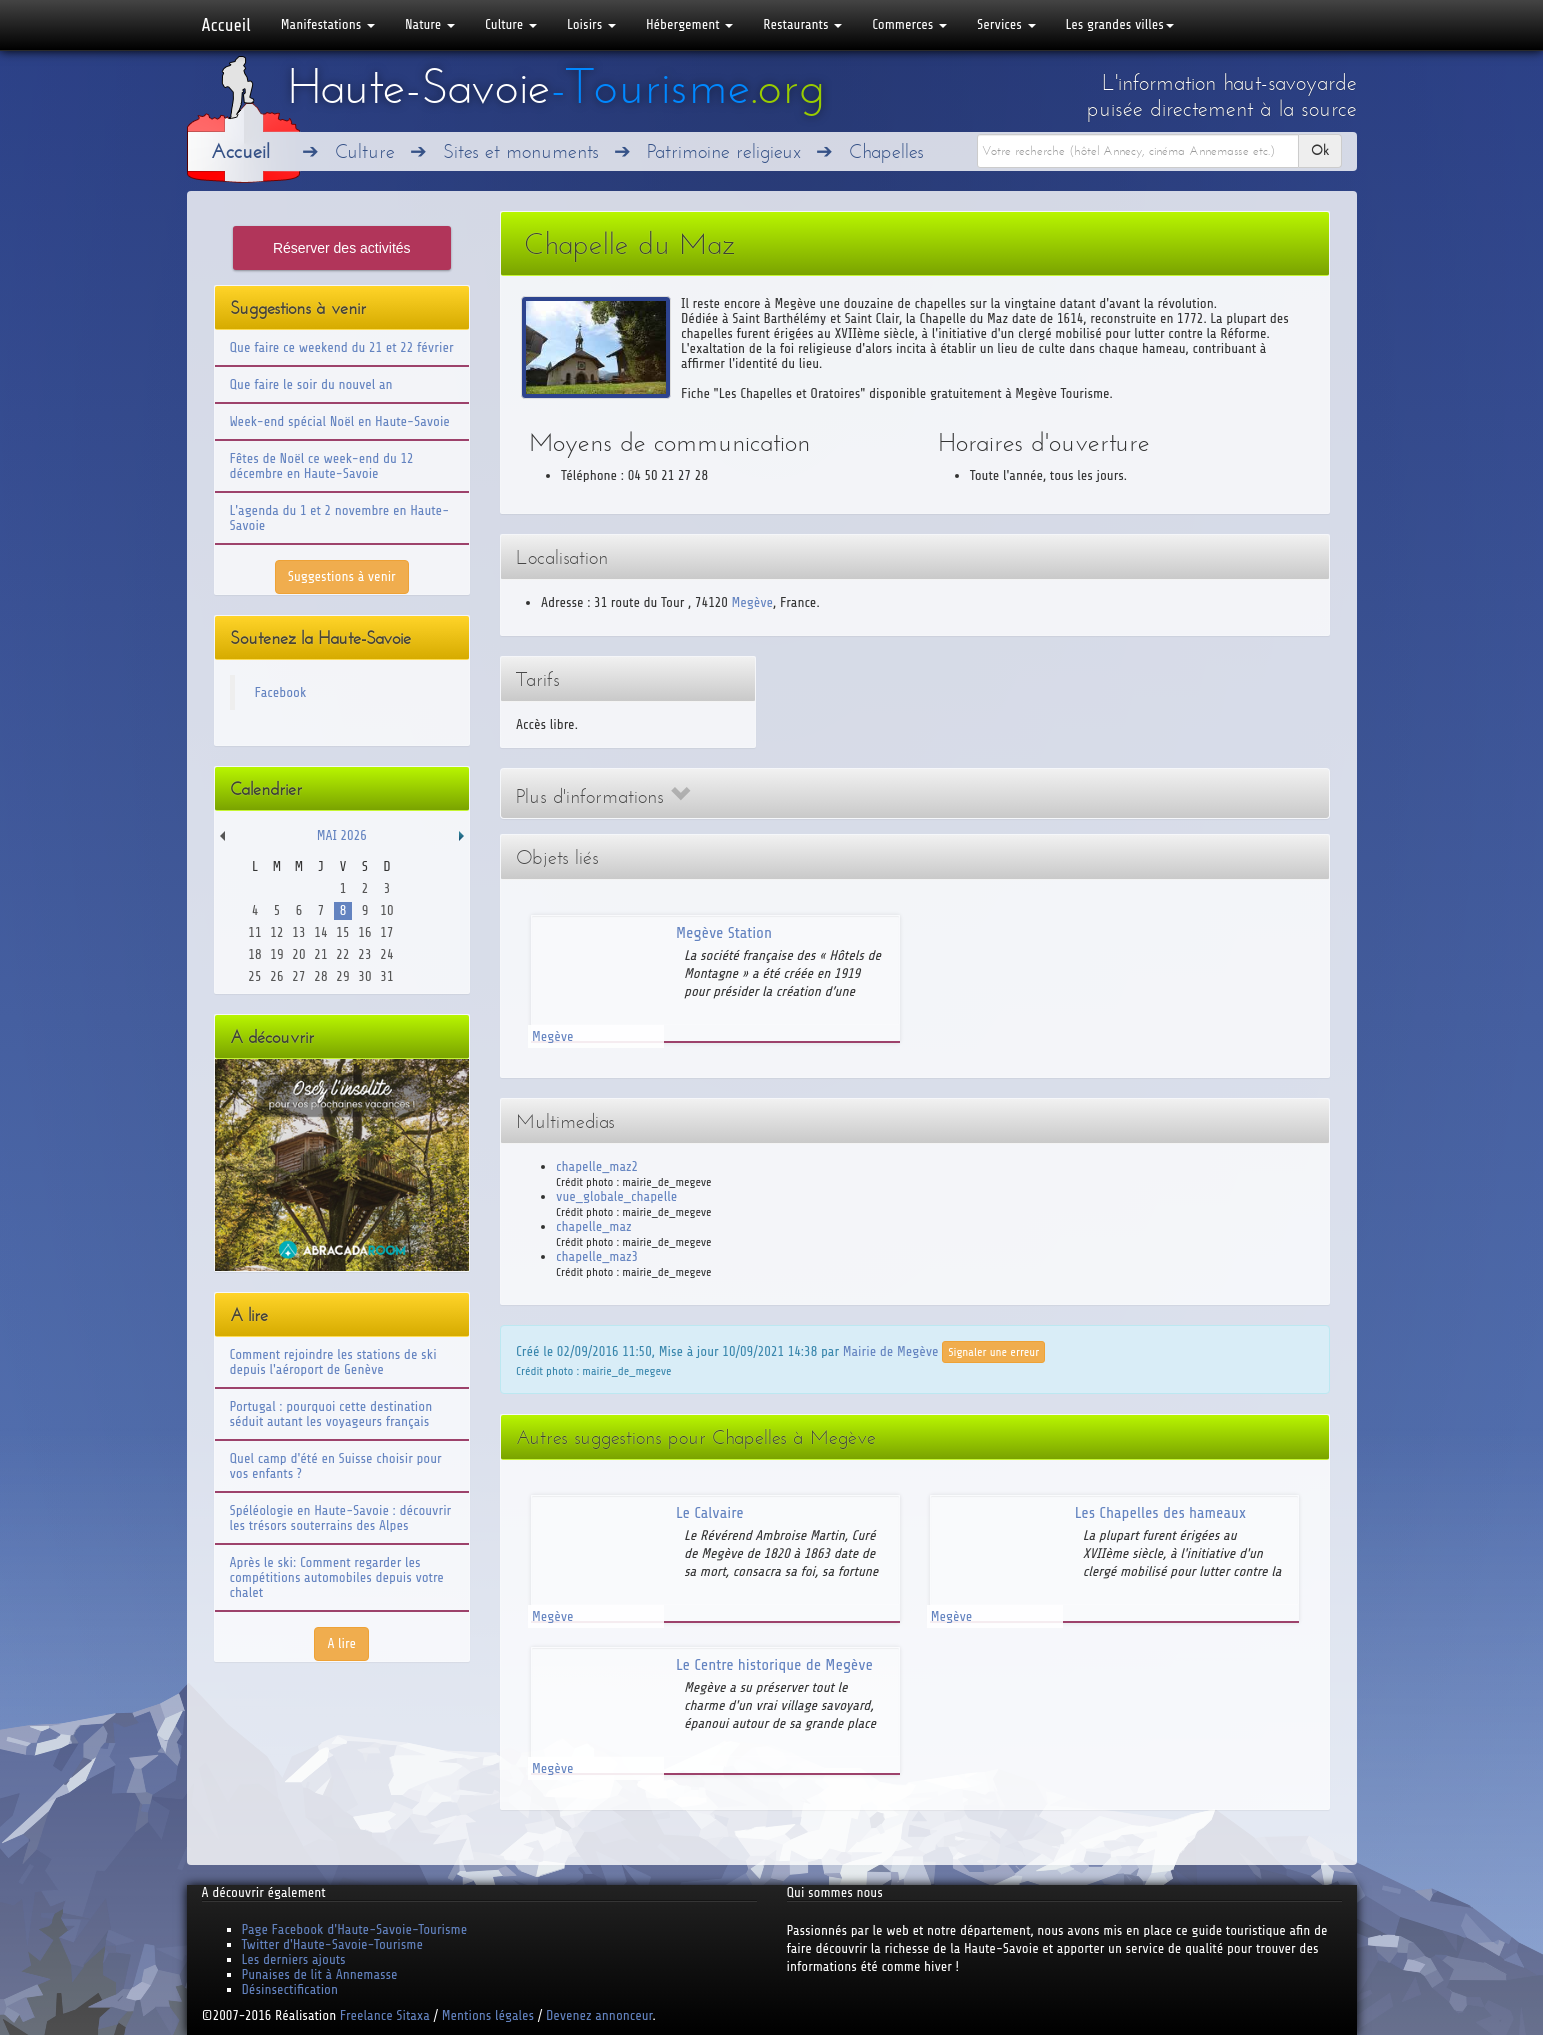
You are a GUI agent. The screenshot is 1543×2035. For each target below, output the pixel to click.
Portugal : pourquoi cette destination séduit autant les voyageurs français (331, 1414)
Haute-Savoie (556, 87)
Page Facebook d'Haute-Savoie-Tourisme (355, 1929)
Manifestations (328, 24)
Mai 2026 (342, 835)
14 (320, 932)
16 (364, 932)
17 (386, 932)
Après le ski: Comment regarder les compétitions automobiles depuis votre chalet (337, 1577)
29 (342, 976)
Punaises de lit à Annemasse (320, 1974)
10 (386, 910)
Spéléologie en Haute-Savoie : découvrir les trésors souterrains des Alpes (341, 1518)
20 (298, 954)
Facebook (281, 692)
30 (364, 976)
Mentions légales (488, 2015)
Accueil (226, 25)
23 (364, 954)
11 (254, 932)
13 (298, 932)
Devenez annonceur (599, 2015)
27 (298, 976)
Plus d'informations (603, 796)
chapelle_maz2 (597, 1166)
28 (320, 976)
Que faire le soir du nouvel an (311, 384)
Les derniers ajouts (294, 1959)
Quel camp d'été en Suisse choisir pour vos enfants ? (336, 1466)
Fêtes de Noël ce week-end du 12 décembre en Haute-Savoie (322, 466)
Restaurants (802, 24)
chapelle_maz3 (597, 1256)
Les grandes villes (1120, 24)
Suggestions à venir (342, 576)
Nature (430, 24)
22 (342, 954)
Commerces (909, 24)
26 (276, 976)
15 (342, 932)
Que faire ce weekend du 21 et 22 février (342, 347)
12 (276, 932)
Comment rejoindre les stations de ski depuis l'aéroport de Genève (333, 1362)
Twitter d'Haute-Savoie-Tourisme (332, 1944)
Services (1006, 24)
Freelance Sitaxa (385, 2015)
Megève (753, 602)
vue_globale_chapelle (616, 1196)
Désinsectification (290, 1989)
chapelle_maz (594, 1226)
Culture (511, 24)
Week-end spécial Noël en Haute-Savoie (340, 421)
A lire (341, 1643)
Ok (1320, 150)
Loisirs (591, 24)
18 (254, 954)
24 (386, 954)
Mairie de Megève (891, 1350)
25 (254, 976)
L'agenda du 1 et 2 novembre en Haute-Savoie (340, 518)
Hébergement (689, 24)
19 (276, 954)
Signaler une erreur (993, 1352)
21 (320, 954)
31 (386, 976)
